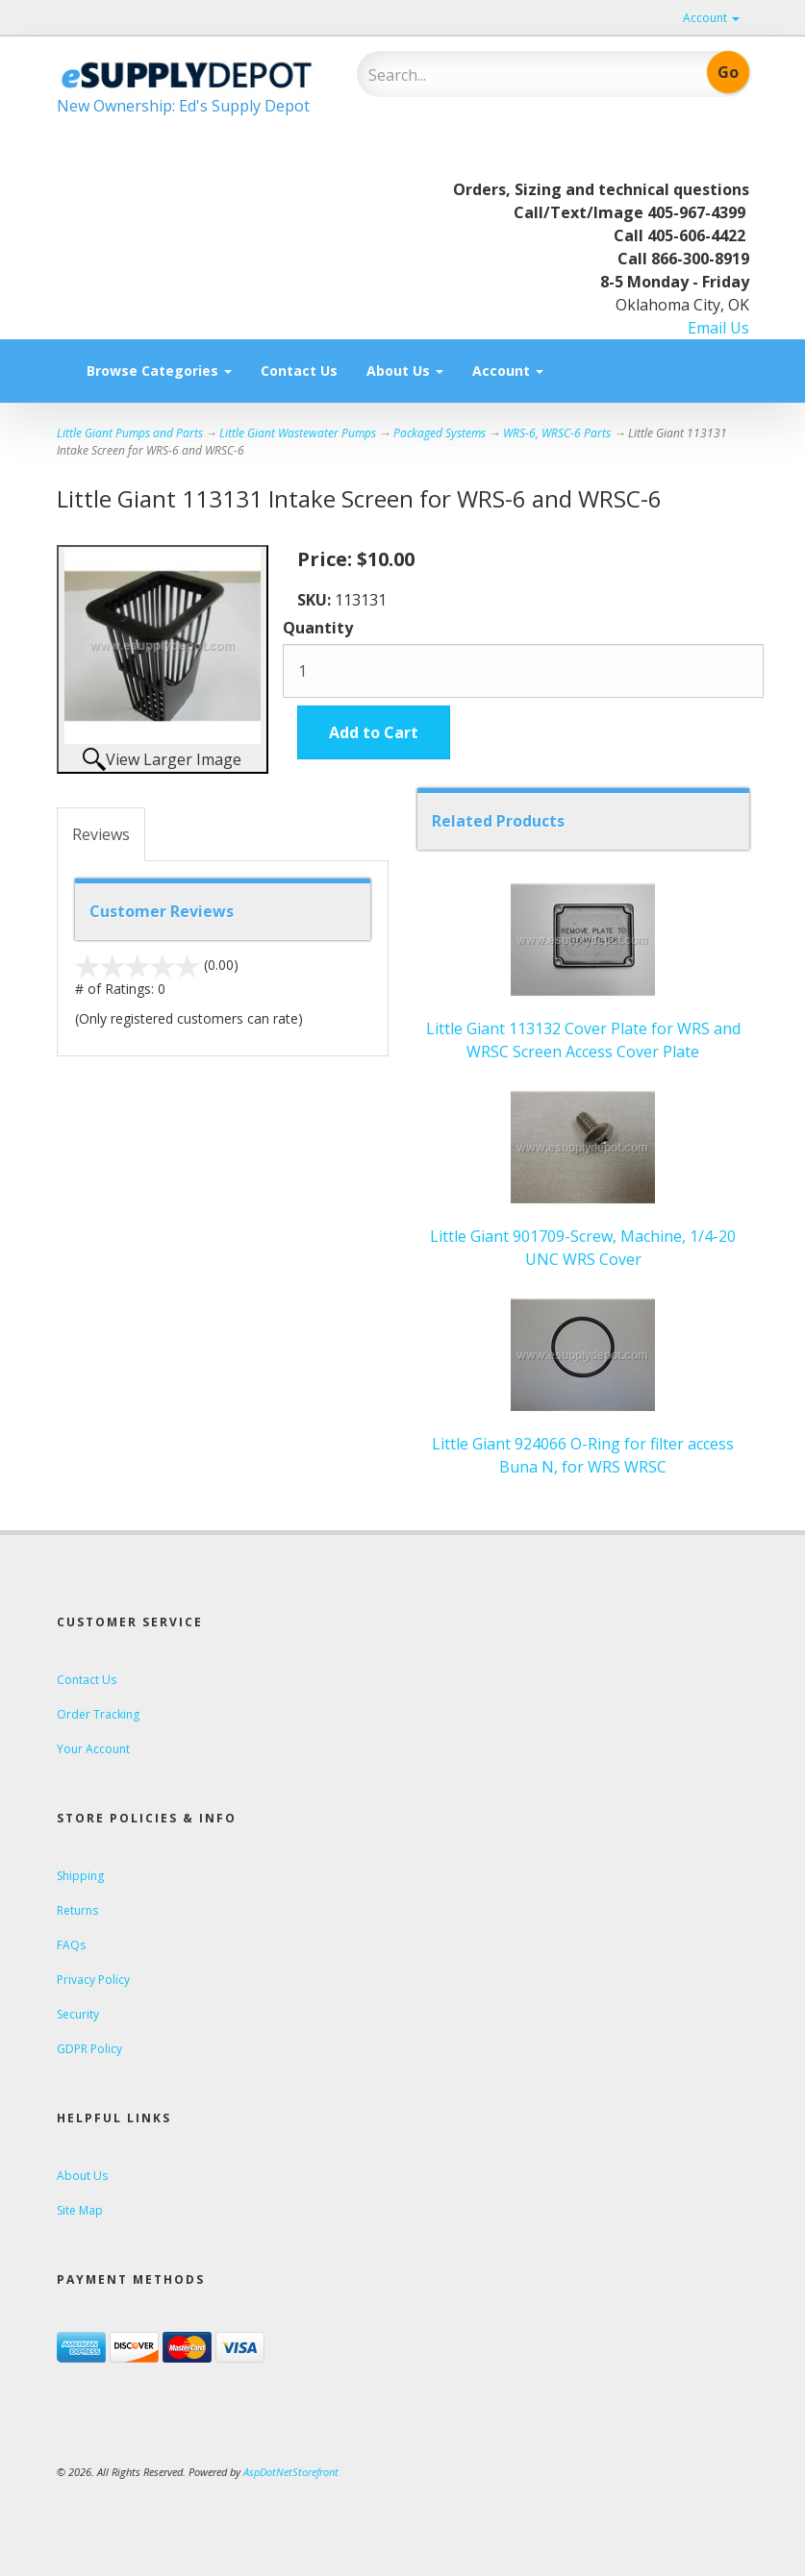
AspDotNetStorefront (291, 2472)
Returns (77, 1910)
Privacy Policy (93, 1979)
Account (711, 18)
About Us (404, 370)
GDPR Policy (89, 2049)
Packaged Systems (439, 433)
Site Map (80, 2210)
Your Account (93, 1749)
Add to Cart (373, 732)
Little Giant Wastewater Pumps (297, 433)
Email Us (718, 327)
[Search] (494, 75)
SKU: (316, 599)
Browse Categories (159, 370)
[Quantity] (523, 671)
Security (78, 2014)
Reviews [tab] (101, 834)
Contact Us (299, 370)
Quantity (318, 627)
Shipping (80, 1876)
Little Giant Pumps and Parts (130, 433)
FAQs (71, 1945)
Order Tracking (98, 1714)
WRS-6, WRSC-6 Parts (557, 433)
